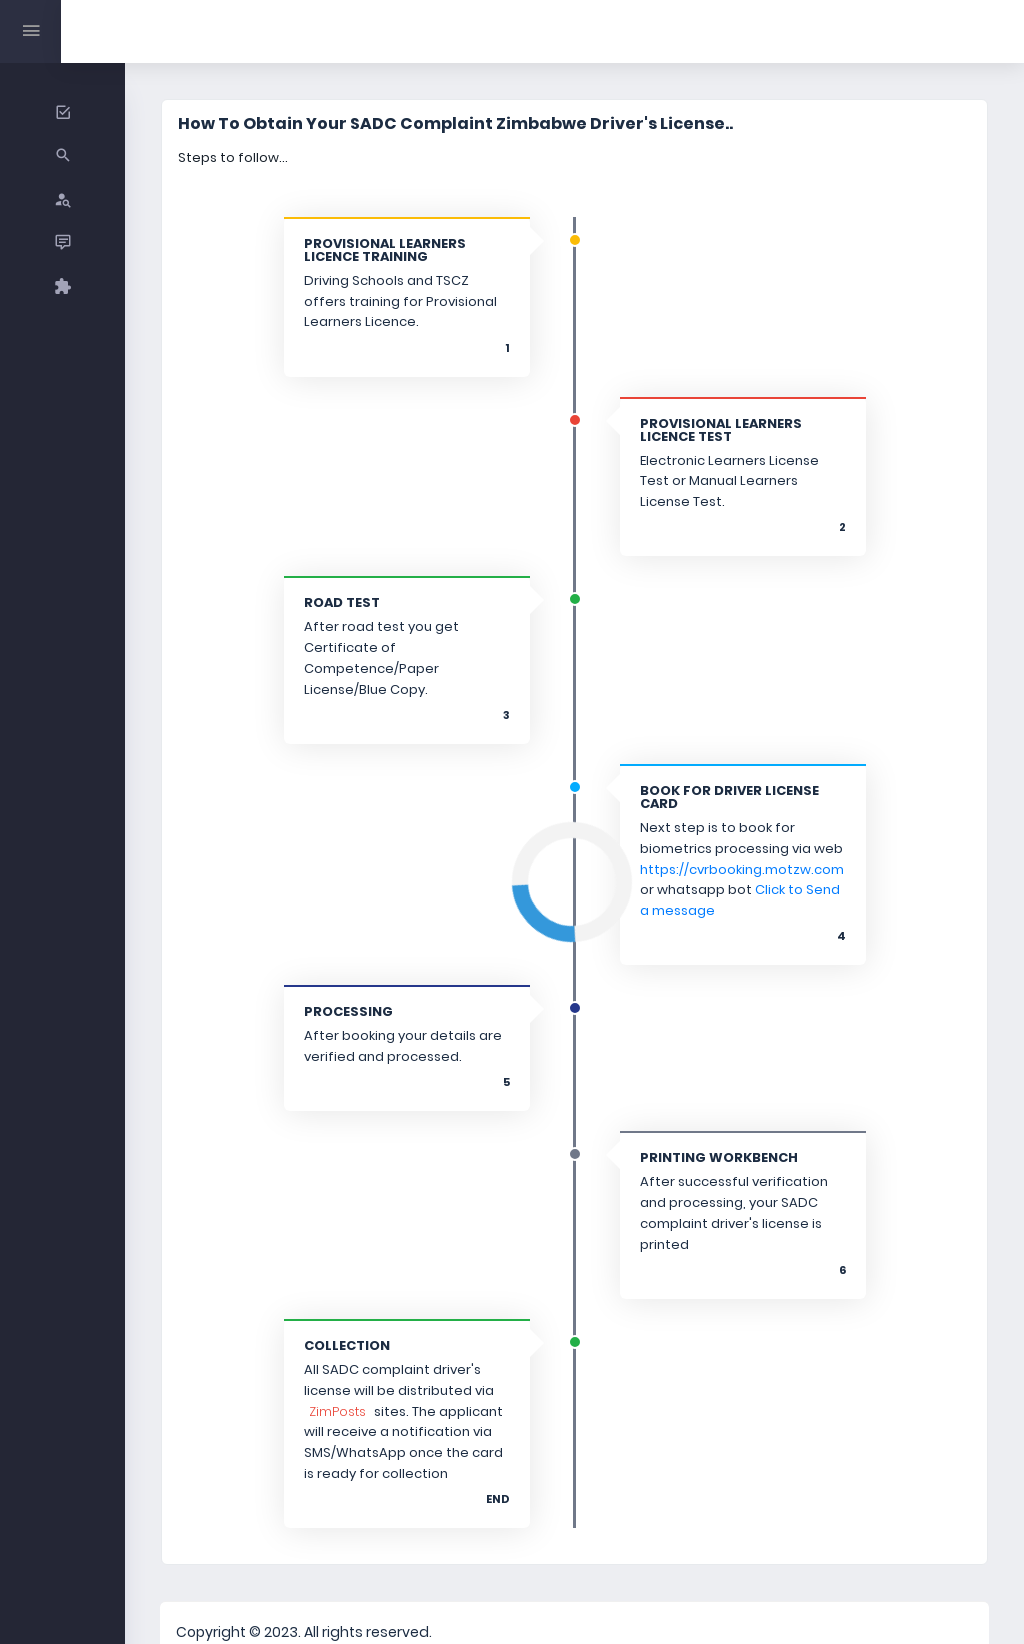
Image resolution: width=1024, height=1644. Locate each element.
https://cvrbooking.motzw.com (714, 835)
